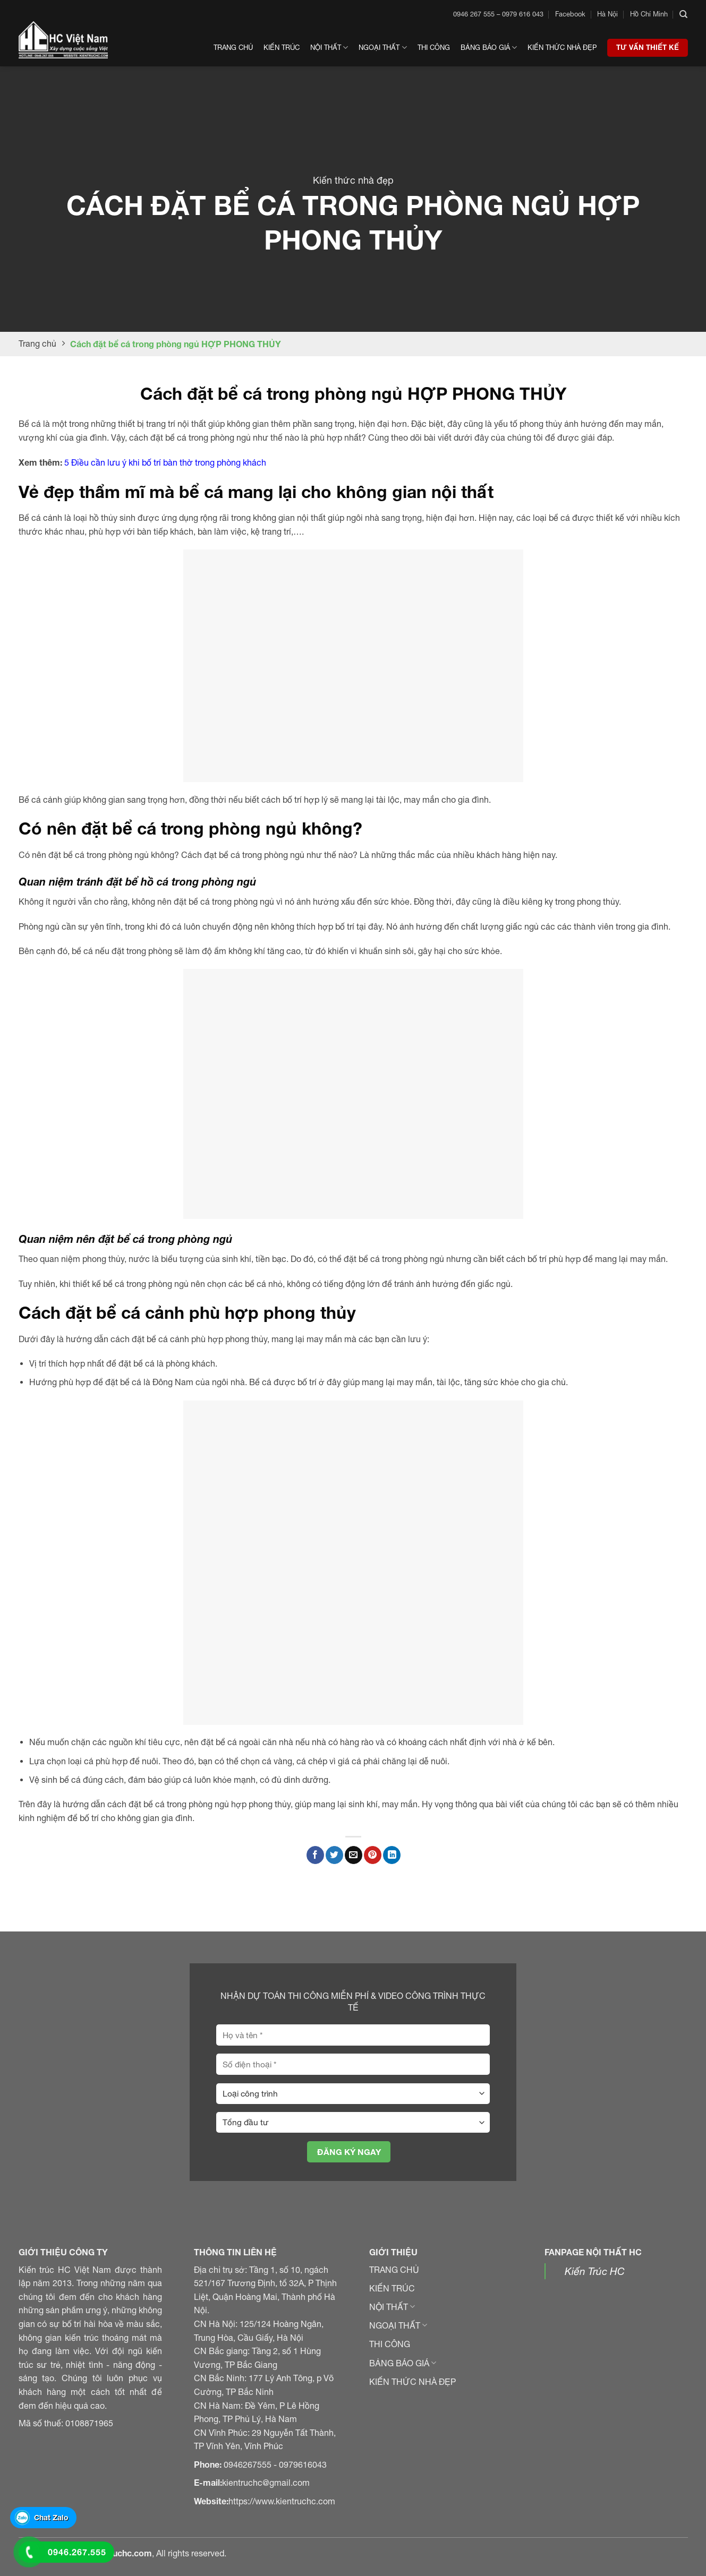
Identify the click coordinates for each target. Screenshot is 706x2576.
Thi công (434, 47)
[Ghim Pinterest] (372, 1855)
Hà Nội (607, 14)
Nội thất (329, 47)
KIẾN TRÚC (392, 2288)
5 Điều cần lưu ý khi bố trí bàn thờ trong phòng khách (165, 462)
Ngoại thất (382, 47)
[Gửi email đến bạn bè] (353, 1855)
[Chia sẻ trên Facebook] (315, 1855)
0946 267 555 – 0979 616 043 (498, 14)
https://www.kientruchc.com (281, 2501)
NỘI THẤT (392, 2307)
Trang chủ (233, 47)
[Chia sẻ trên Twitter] (334, 1855)
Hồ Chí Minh (649, 14)
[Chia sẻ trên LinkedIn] (392, 1855)
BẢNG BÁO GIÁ (402, 2363)
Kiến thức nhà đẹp (562, 47)
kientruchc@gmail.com (266, 2482)
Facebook (570, 14)
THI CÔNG (389, 2344)
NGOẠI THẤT (398, 2325)
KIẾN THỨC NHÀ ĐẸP (412, 2381)
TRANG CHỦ (394, 2269)
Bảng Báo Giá (489, 47)
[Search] (683, 14)
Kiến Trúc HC (595, 2271)
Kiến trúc (281, 47)
